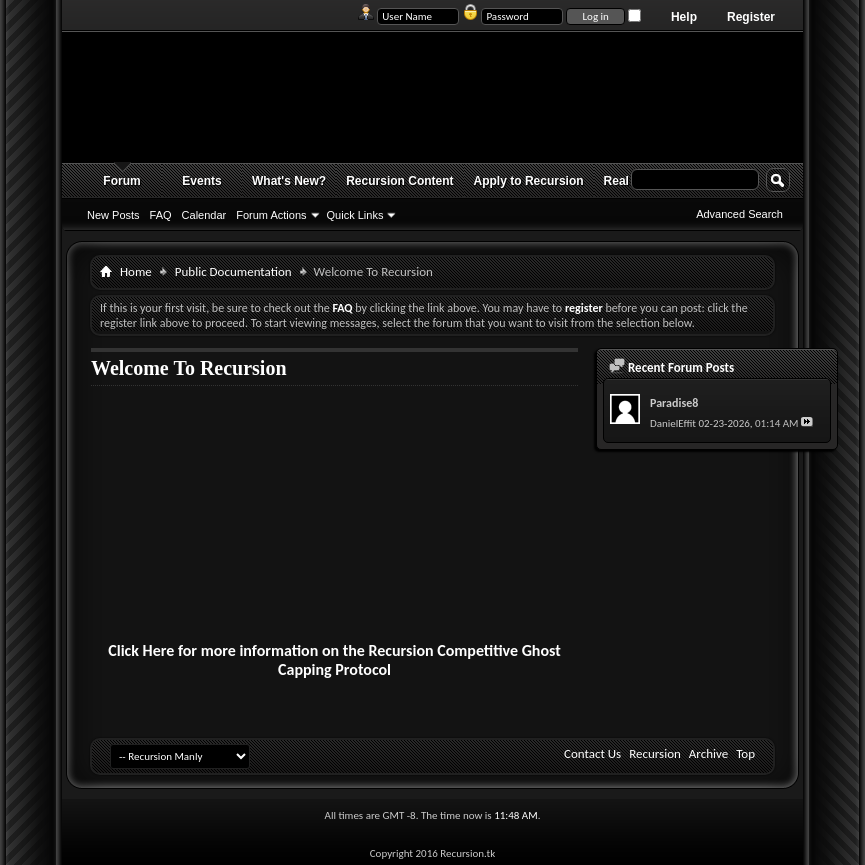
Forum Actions (271, 215)
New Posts (113, 215)
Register (751, 17)
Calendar (204, 215)
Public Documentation (233, 271)
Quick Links (355, 215)
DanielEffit (673, 423)
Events (201, 181)
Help (684, 17)
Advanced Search (739, 214)
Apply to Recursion (529, 181)
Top (745, 753)
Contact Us (592, 753)
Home (136, 271)
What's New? (289, 181)
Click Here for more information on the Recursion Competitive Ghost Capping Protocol (334, 660)
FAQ (161, 215)
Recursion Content (399, 181)
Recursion (655, 753)
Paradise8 (674, 403)
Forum (121, 181)
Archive (708, 753)
